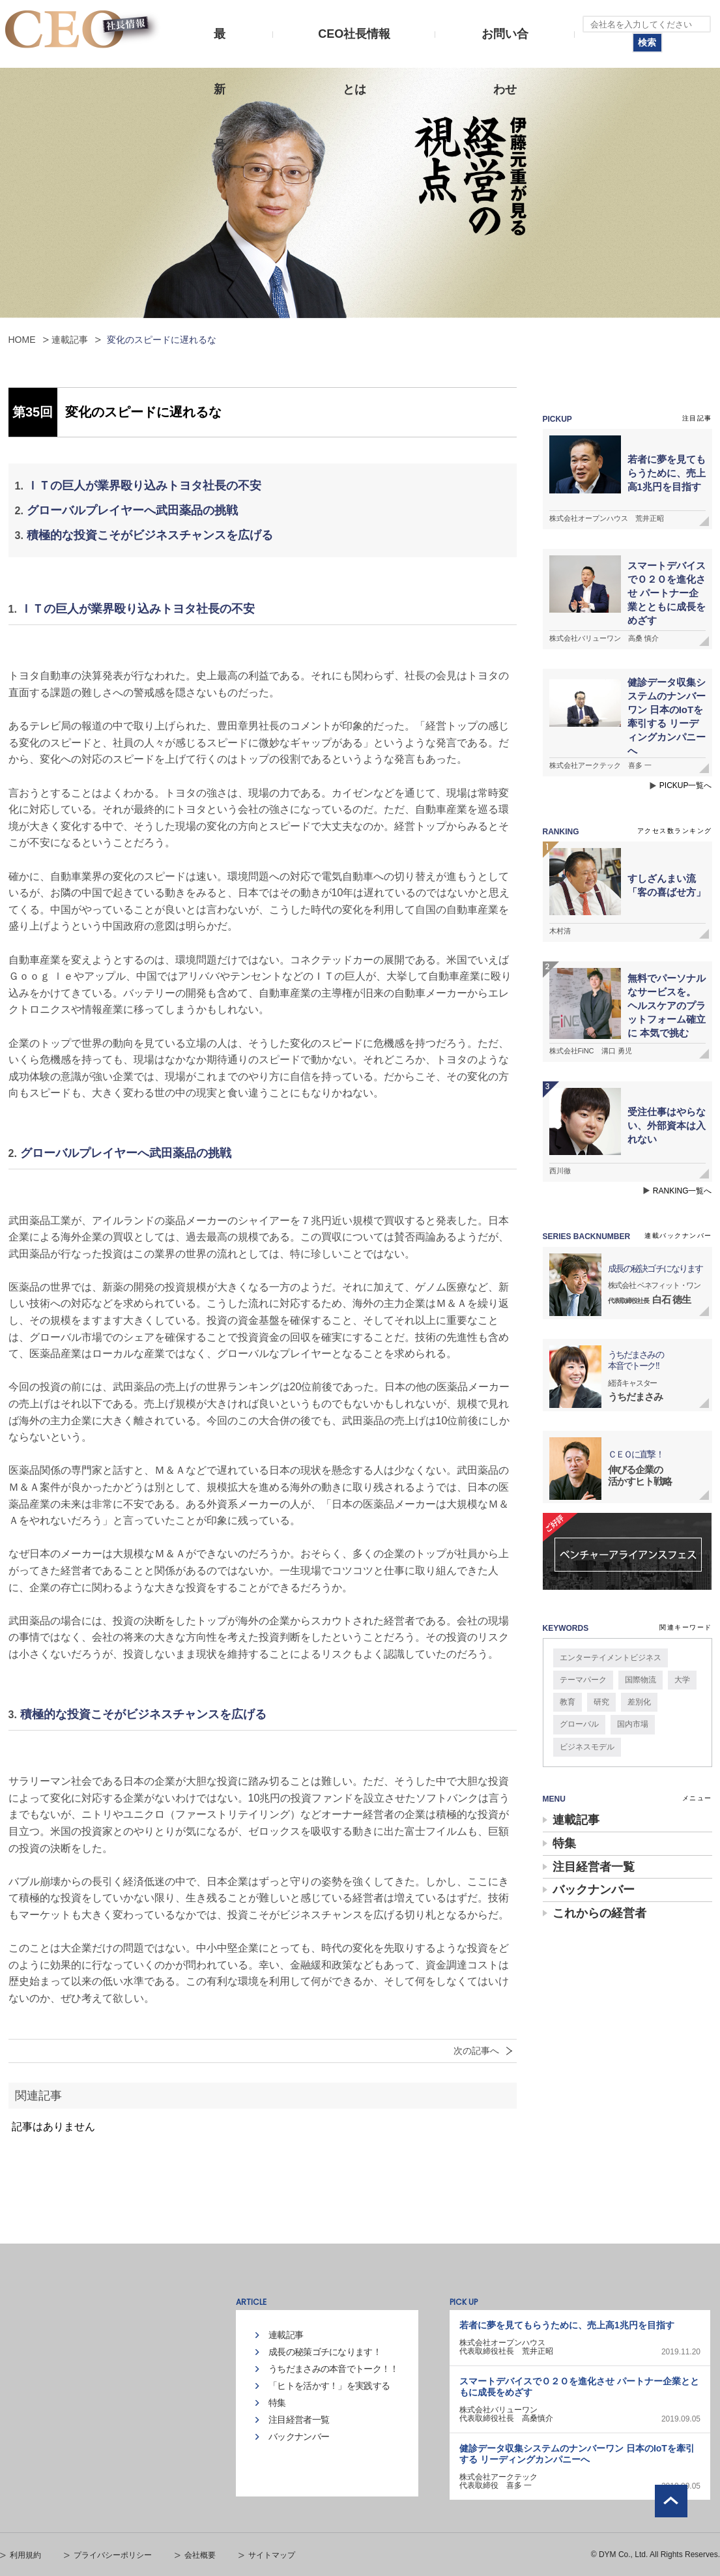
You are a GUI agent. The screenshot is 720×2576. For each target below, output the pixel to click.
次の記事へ (476, 2050)
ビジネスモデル (587, 1746)
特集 (564, 1843)
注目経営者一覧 (594, 1866)
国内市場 (632, 1724)
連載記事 (69, 339)
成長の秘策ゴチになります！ (324, 2352)
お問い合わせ (505, 44)
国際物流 (640, 1679)
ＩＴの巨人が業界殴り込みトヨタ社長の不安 (144, 485)
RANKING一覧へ (682, 1190)
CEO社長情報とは (354, 44)
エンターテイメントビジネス (610, 1657)
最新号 (219, 44)
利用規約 (25, 2555)
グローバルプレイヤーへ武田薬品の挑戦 (132, 510)
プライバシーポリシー (113, 2555)
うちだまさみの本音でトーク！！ (333, 2369)
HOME (22, 339)
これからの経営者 (599, 1913)
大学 (682, 1679)
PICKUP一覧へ (685, 785)
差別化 (639, 1701)
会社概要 (200, 2555)
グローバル (579, 1724)
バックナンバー (594, 1889)
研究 (601, 1701)
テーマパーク (583, 1679)
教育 (567, 1701)
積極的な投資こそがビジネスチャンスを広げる (150, 535)
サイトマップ (271, 2555)
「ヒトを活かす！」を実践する (329, 2385)
